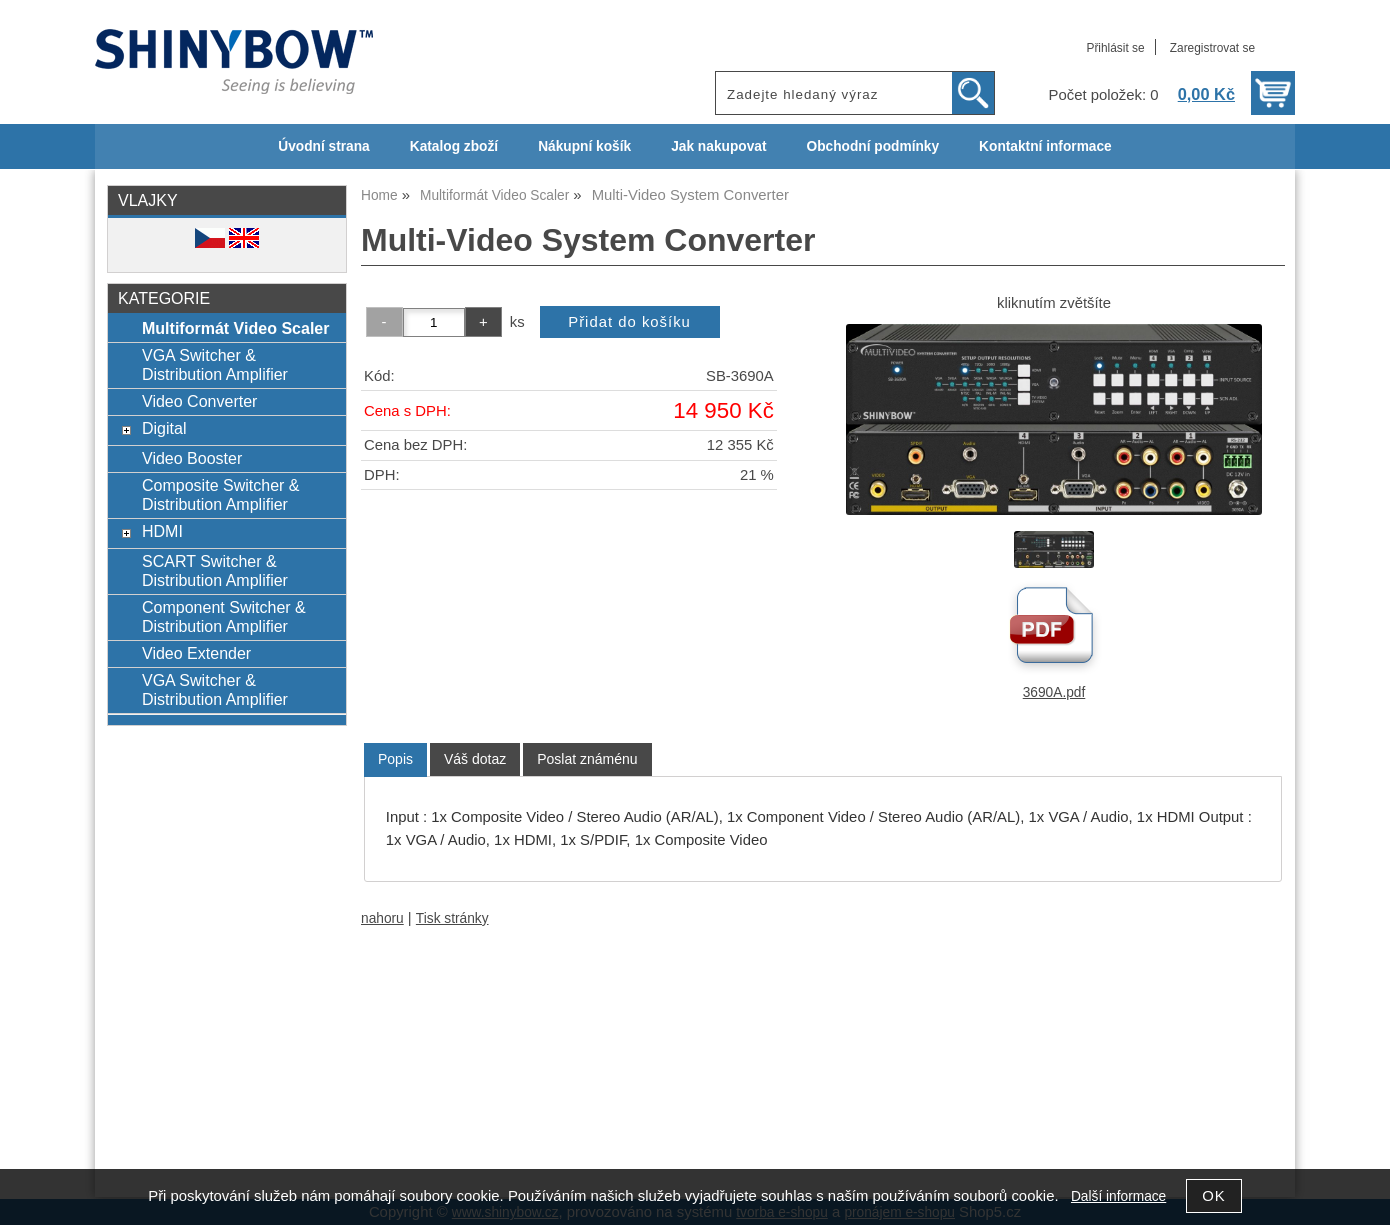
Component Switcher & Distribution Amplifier (224, 616)
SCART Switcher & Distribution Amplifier (215, 570)
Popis (395, 759)
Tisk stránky (452, 918)
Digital (164, 428)
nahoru (382, 918)
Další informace (1118, 1196)
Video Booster (192, 458)
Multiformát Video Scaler (236, 328)
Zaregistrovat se (1212, 48)
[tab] (395, 759)
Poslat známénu (587, 759)
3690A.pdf (1054, 692)
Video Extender (196, 653)
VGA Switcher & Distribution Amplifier (215, 364)
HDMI (162, 531)
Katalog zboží (454, 146)
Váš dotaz (475, 759)
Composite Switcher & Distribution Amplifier (221, 494)
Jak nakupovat (718, 146)
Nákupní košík (584, 146)
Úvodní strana (323, 146)
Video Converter (199, 401)
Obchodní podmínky (872, 146)
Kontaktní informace (1045, 146)
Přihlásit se (1115, 48)
